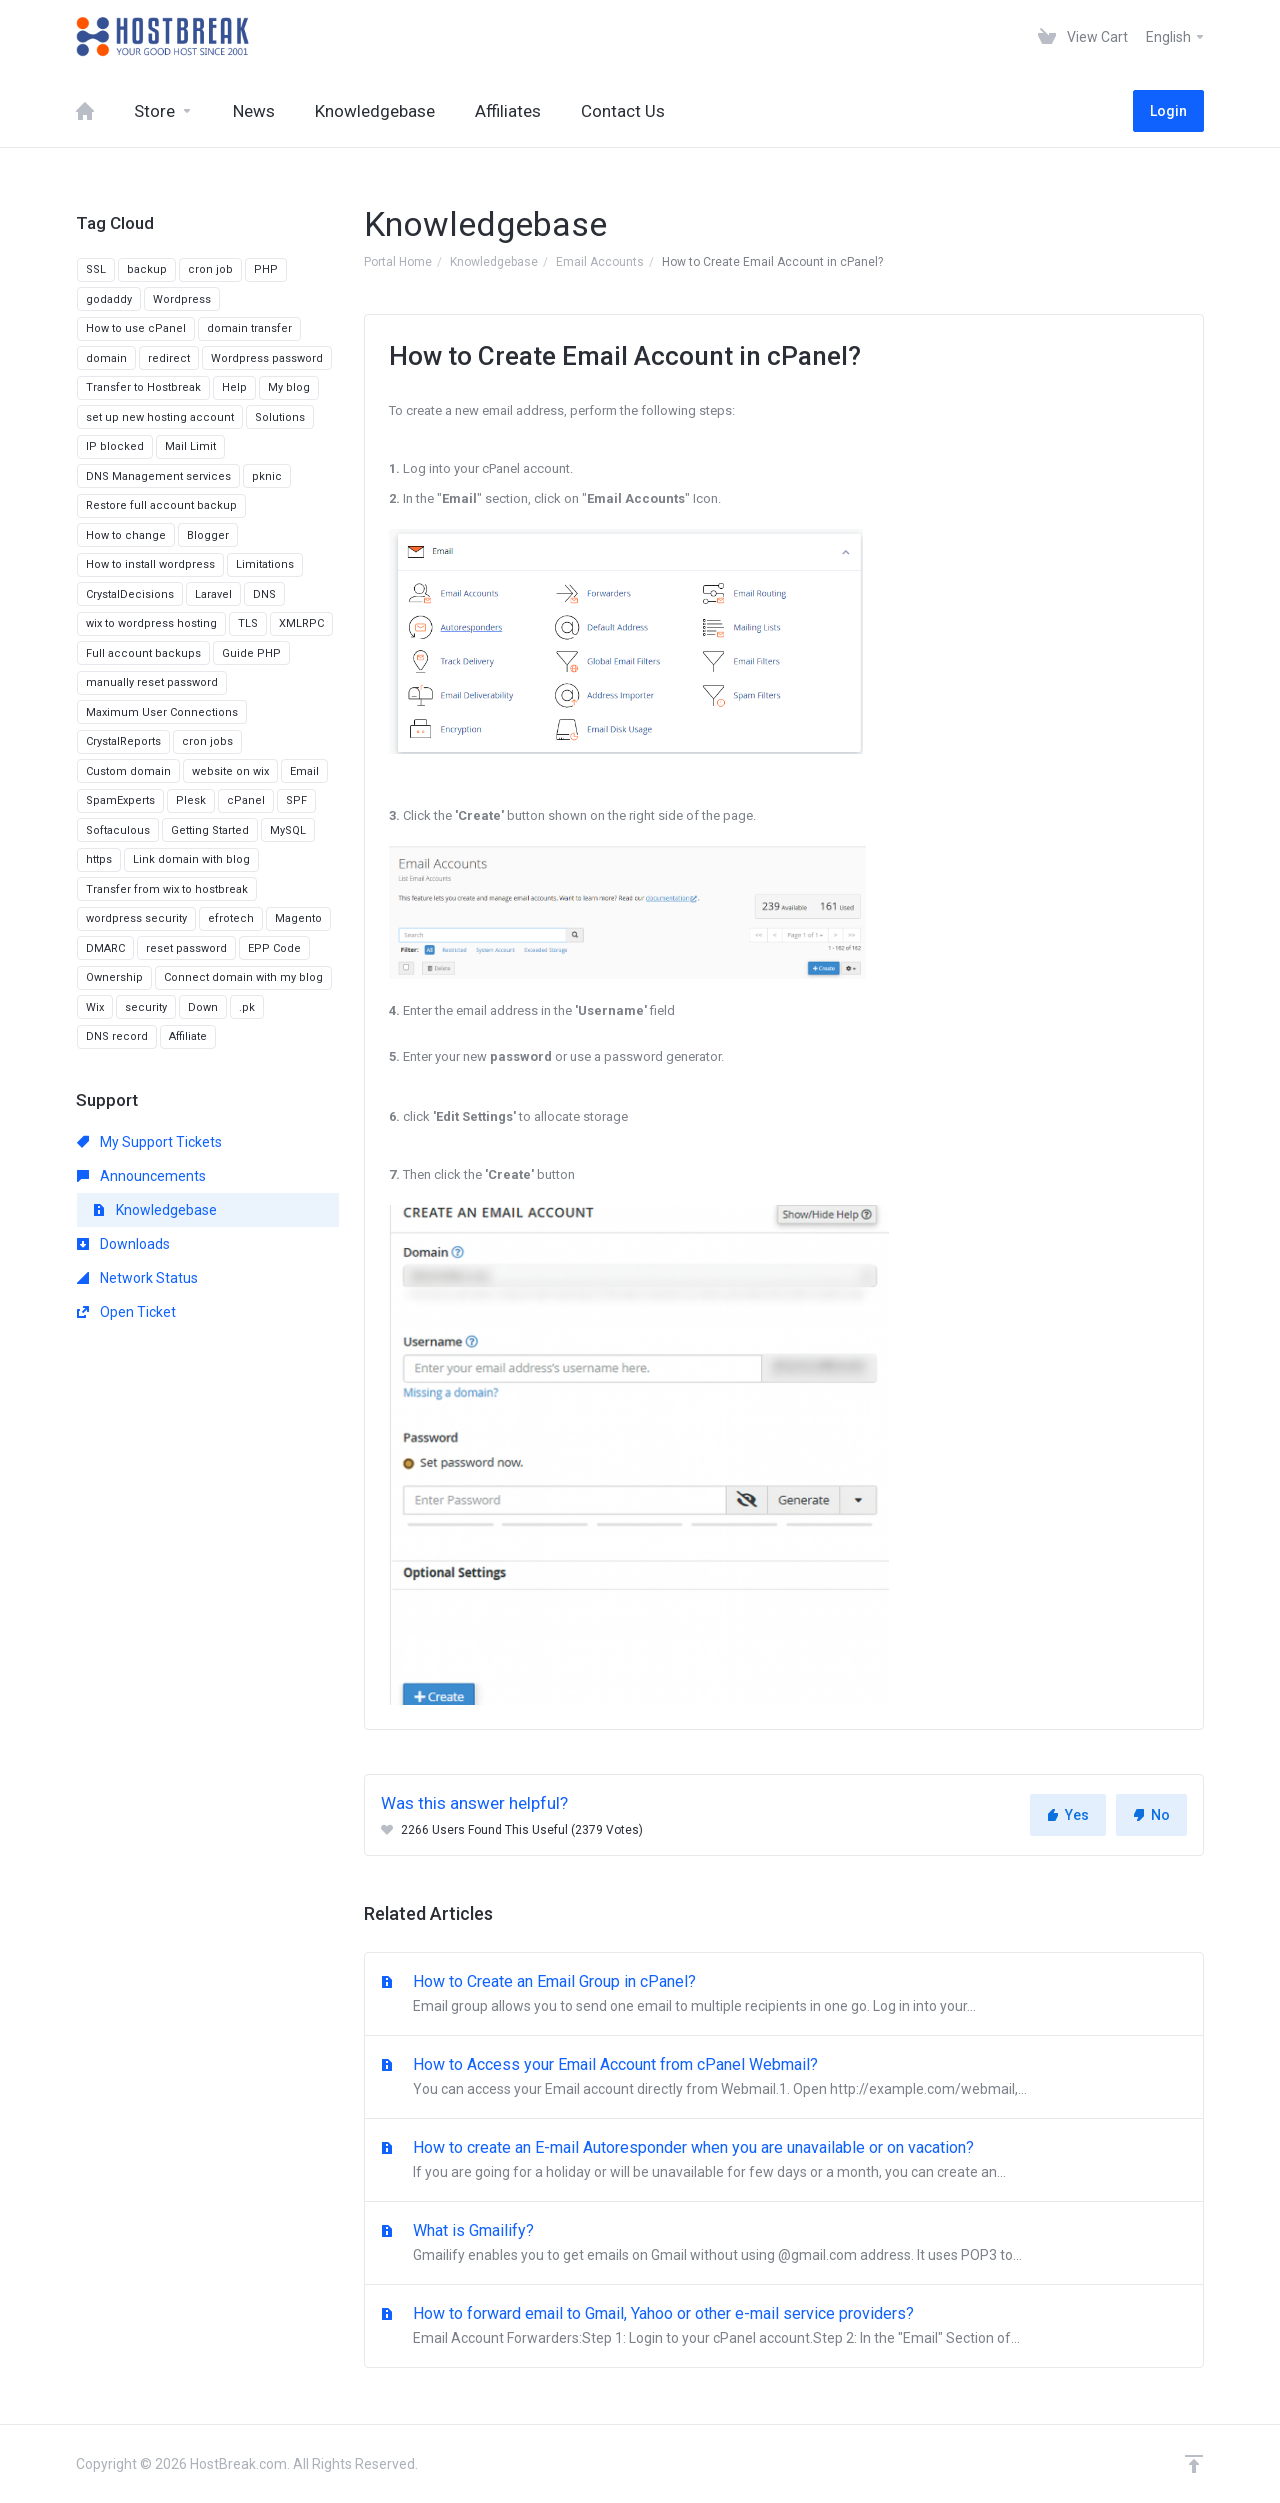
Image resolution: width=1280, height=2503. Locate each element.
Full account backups (143, 653)
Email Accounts (600, 262)
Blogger (208, 535)
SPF (296, 800)
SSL (96, 269)
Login (1168, 111)
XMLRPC (301, 623)
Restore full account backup (161, 505)
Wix (95, 1007)
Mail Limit (190, 446)
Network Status (137, 1278)
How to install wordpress (150, 564)
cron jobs (207, 741)
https (99, 859)
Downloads (123, 1244)
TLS (248, 623)
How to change (126, 535)
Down (203, 1007)
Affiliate (188, 1036)
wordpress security (136, 918)
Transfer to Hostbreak (143, 387)
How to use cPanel (136, 328)
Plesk (191, 800)
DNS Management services (158, 476)
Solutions (280, 417)
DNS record (117, 1036)
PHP (266, 269)
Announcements (141, 1176)
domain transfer (249, 328)
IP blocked (115, 446)
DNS (264, 594)
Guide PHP (251, 653)
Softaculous (118, 830)
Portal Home (398, 262)
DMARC (105, 948)
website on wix (230, 771)
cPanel (246, 800)
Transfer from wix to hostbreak (167, 889)
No (1151, 1815)
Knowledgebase (494, 262)
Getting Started (210, 830)
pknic (267, 476)
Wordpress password (267, 358)
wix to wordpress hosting (151, 623)
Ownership (114, 977)
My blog (289, 387)
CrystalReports (123, 741)
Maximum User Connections (162, 712)
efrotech (231, 918)
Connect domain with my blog (243, 977)
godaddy (109, 299)
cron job (210, 269)
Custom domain (128, 771)
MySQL (288, 830)
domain (106, 358)
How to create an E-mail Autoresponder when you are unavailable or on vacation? (784, 2161)
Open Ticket (126, 1312)
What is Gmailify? (784, 2244)
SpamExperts (120, 800)
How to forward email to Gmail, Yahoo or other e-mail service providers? (784, 2327)
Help (234, 387)
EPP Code (274, 948)
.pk (247, 1007)
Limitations (265, 564)
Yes (1068, 1815)
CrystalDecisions (130, 594)
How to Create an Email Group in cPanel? (784, 1995)
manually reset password (152, 682)
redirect (169, 358)
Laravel (213, 594)
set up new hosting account (160, 417)
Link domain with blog (191, 859)
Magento (298, 918)
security (146, 1007)
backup (147, 269)
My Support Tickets (149, 1142)
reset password (186, 948)
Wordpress (182, 299)
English (1176, 37)
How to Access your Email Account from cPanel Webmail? (784, 2078)
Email (304, 771)
